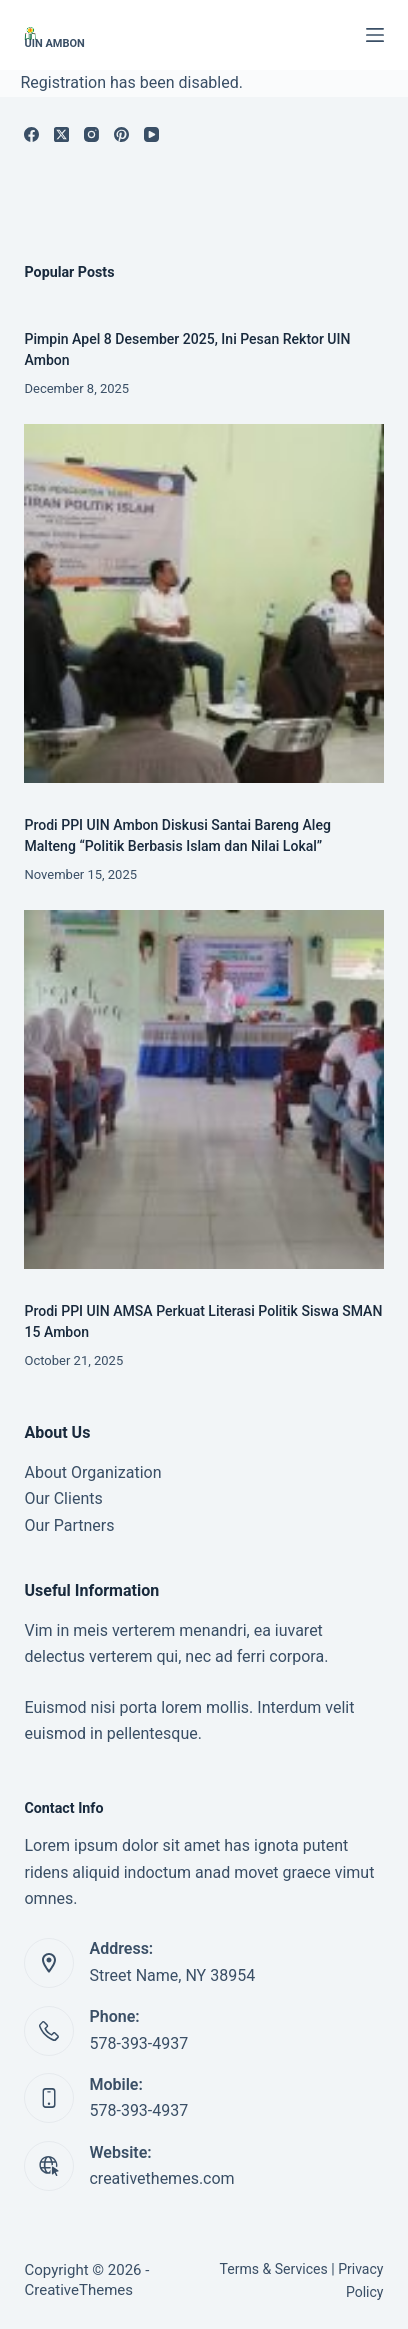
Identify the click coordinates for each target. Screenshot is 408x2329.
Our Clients (63, 1498)
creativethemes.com (161, 2178)
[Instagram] (91, 134)
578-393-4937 (138, 2043)
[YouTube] (151, 134)
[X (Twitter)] (61, 134)
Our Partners (69, 1525)
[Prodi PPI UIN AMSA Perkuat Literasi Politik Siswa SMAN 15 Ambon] (203, 1089)
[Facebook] (31, 134)
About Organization (92, 1472)
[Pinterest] (121, 134)
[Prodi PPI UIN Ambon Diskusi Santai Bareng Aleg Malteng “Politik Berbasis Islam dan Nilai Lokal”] (203, 603)
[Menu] (375, 35)
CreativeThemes (78, 2290)
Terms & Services (274, 2269)
